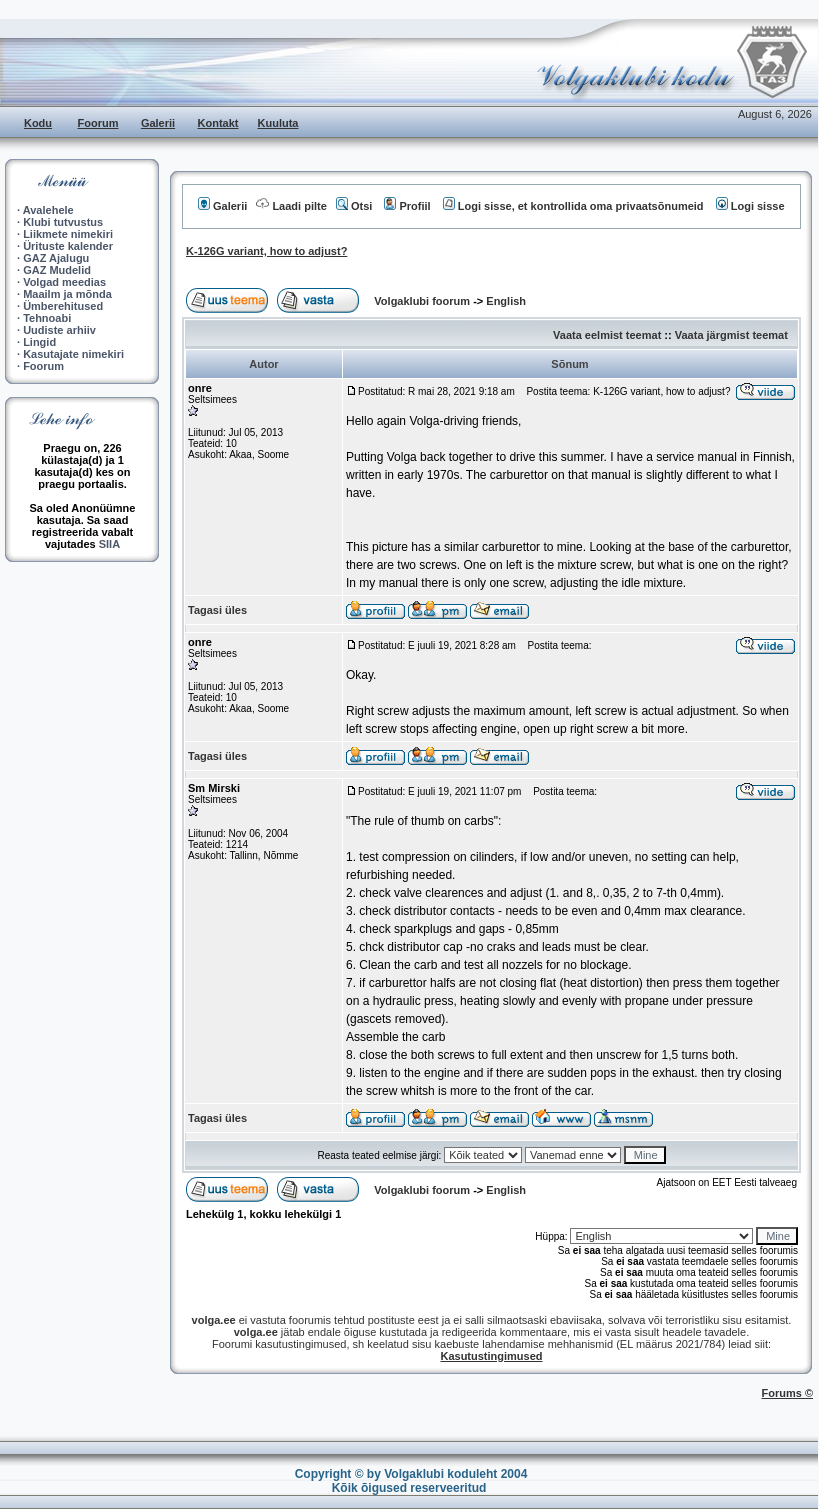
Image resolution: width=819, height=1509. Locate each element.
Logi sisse (750, 206)
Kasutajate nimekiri (73, 354)
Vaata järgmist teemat (731, 335)
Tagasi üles (217, 610)
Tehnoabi (47, 318)
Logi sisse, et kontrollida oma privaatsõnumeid (573, 206)
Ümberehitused (63, 306)
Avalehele (48, 210)
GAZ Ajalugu (56, 258)
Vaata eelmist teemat (607, 335)
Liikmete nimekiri (68, 234)
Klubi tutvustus (63, 222)
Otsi (354, 206)
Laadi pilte (291, 206)
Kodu (38, 123)
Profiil (407, 206)
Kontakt (218, 123)
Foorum (98, 123)
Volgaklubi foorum (423, 301)
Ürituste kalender (68, 246)
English (506, 301)
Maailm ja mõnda (67, 294)
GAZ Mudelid (57, 270)
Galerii (158, 123)
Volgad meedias (64, 282)
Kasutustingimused (491, 1356)
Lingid (39, 342)
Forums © (788, 1393)
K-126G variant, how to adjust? (266, 251)
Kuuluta (278, 123)
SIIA (109, 544)
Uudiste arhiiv (59, 330)
